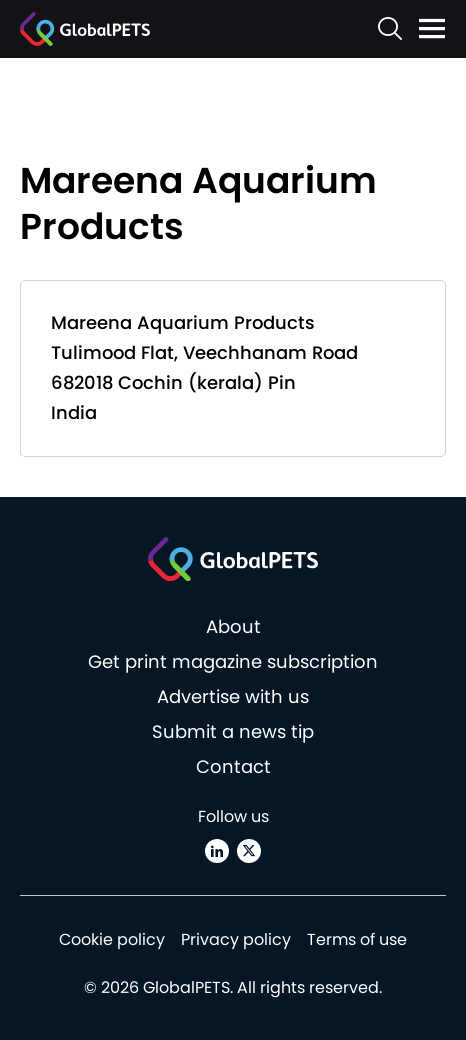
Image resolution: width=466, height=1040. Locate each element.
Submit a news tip (233, 731)
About (233, 626)
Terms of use (357, 939)
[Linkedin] (217, 851)
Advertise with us (233, 696)
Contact (233, 766)
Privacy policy (236, 939)
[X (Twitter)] (249, 851)
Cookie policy (112, 939)
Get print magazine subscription (233, 661)
